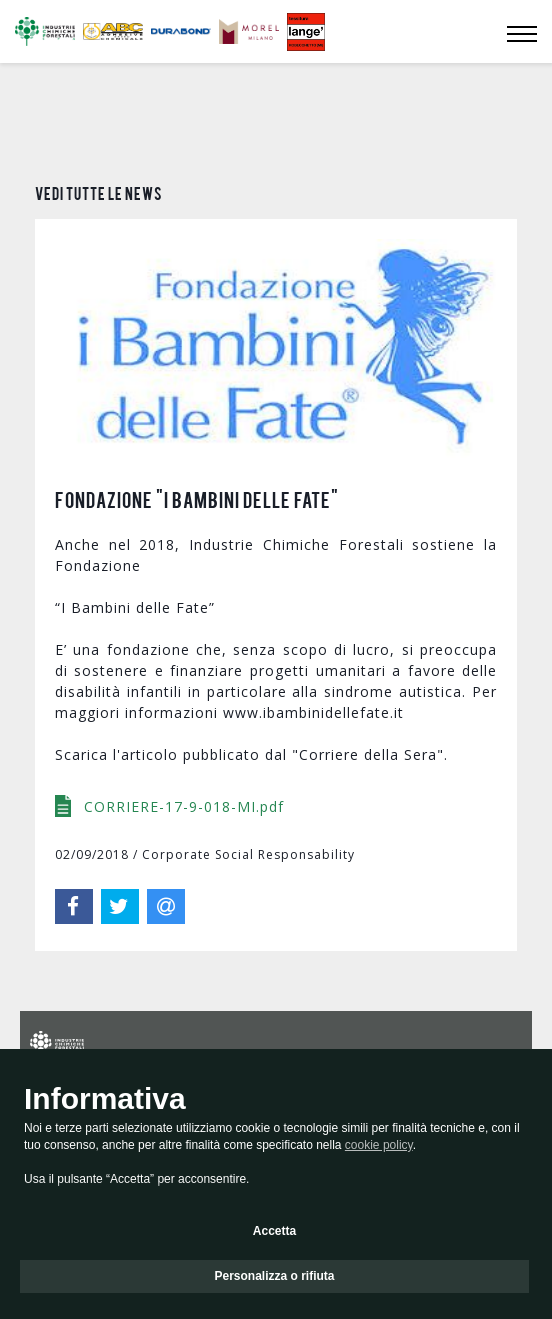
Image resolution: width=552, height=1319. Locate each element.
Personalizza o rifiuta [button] (274, 1276)
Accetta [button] (274, 1231)
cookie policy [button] (379, 1145)
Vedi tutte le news (99, 193)
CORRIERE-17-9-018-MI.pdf (181, 706)
